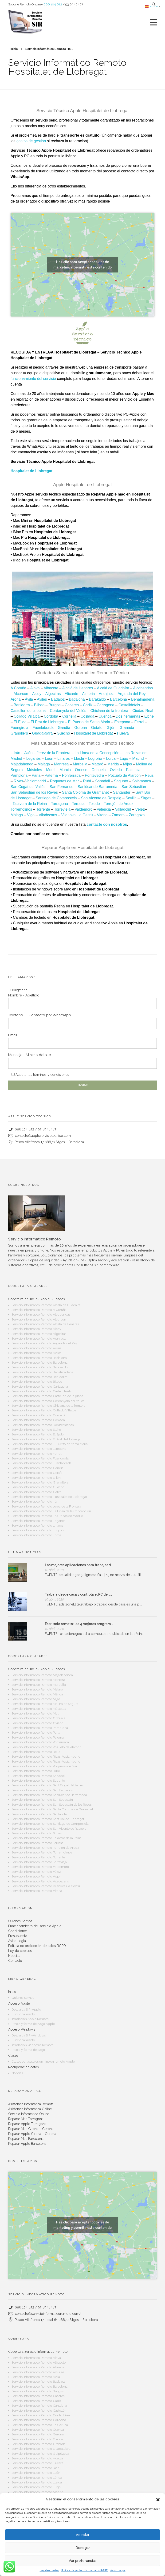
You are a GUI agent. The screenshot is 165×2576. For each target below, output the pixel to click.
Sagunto (121, 781)
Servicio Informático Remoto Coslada (38, 1420)
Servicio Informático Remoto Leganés (38, 1521)
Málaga (44, 764)
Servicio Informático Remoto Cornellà (38, 1415)
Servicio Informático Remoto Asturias (38, 2372)
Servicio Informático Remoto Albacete (39, 2362)
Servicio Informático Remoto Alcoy (36, 1329)
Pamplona (19, 775)
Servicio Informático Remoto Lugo (36, 2487)
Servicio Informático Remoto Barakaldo (40, 1367)
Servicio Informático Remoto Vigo (36, 1876)
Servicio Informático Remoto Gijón (36, 1477)
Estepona (122, 722)
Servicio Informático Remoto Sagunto (38, 1780)
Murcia (65, 770)
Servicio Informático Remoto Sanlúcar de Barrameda (49, 1795)
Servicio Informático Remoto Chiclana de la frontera (48, 1405)
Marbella (80, 764)
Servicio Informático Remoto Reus (36, 1752)
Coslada (87, 716)
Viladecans (48, 815)
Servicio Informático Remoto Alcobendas (41, 1314)
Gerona (80, 728)
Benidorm (22, 705)
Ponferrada (71, 775)
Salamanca (141, 781)
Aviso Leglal (118, 2570)
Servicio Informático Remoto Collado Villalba (44, 1410)
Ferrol (139, 722)
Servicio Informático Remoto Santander (40, 1814)
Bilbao (39, 705)
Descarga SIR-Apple (26, 2009)
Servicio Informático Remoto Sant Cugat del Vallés (47, 1785)
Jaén (28, 753)
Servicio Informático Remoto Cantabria (39, 2405)
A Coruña (18, 688)
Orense (81, 770)
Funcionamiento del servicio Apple (34, 1926)
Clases (13, 2055)
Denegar (82, 2548)
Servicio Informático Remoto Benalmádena (42, 1372)
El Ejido (20, 722)
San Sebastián (134, 787)
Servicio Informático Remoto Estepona (39, 1449)
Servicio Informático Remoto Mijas (36, 1699)
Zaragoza (137, 815)
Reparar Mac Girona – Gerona (30, 2129)
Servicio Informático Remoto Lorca (36, 1535)
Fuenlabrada (43, 728)
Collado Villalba (26, 716)
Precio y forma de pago (28, 2050)
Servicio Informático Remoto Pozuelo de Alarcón (46, 1747)
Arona (16, 699)
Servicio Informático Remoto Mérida (37, 1694)
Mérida (113, 764)
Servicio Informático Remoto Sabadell (39, 1776)
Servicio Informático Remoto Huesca (37, 2463)
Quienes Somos (20, 1921)
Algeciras (53, 694)
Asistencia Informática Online (30, 2109)
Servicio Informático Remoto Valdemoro (40, 1867)
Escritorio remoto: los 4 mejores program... (79, 1624)
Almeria (88, 694)
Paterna (51, 775)
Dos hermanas (128, 716)
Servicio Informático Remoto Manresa (38, 1680)
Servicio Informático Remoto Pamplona (40, 1728)
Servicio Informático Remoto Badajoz (38, 2381)
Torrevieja (62, 809)
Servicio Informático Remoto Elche (36, 1429)
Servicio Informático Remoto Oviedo (37, 1723)
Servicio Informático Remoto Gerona (38, 2434)
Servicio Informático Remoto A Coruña (39, 1310)
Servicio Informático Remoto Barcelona (39, 1362)
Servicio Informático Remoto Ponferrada (40, 1742)
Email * (82, 1041)
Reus (149, 775)
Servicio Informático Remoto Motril (36, 1713)
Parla (36, 775)
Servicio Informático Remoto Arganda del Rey (44, 1343)
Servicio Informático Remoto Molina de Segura (45, 1704)
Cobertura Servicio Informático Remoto (38, 2351)
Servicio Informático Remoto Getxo (37, 1492)
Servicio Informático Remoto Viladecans (40, 1881)
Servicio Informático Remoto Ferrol (37, 1453)
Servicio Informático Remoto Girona (37, 2439)
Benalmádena (142, 699)
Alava (35, 688)
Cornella (69, 716)
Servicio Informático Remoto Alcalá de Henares (45, 1324)
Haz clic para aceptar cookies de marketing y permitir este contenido (82, 264)
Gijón (110, 728)
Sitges (146, 798)
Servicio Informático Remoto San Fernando (42, 1790)
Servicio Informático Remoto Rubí (36, 1771)
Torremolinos (21, 809)
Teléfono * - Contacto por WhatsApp (82, 1021)
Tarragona (59, 804)
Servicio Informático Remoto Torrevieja (39, 1862)
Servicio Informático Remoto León (36, 2472)
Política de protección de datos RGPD (84, 2570)
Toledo (94, 804)
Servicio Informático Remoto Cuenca (38, 2429)
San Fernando (61, 787)
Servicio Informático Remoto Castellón (39, 2410)
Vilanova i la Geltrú (77, 815)
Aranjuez (106, 694)
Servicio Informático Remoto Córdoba (39, 2420)
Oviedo (116, 770)
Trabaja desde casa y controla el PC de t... (78, 1594)
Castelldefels (129, 705)
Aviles (42, 699)
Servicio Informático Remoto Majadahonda (42, 1675)
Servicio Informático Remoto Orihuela (38, 1718)
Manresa (61, 764)
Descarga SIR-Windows (29, 2035)
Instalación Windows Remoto (33, 2045)
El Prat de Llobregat (47, 722)
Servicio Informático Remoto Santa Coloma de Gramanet (52, 1809)
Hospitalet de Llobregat (93, 733)
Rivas (18, 781)
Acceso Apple (19, 2003)
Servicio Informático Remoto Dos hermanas (43, 1425)
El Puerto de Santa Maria (89, 722)
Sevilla (131, 798)
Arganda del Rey (131, 694)
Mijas (127, 764)
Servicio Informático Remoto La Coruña (40, 2425)
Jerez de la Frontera (53, 753)
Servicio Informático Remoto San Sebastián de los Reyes (51, 1804)
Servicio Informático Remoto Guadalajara (41, 2448)
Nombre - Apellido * (82, 1001)
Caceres (72, 705)
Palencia (133, 770)
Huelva (123, 733)
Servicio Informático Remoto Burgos (37, 2391)
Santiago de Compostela (56, 798)
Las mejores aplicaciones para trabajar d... (79, 1565)
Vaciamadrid (35, 781)
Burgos (55, 705)
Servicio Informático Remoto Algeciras (39, 1334)
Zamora (118, 815)
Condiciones (18, 1931)
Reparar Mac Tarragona (25, 2119)
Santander (121, 792)
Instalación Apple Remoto (30, 2019)
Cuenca (104, 716)
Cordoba (51, 716)
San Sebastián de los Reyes (34, 792)
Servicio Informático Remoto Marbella (39, 1684)
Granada (126, 728)
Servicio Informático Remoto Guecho (38, 1487)
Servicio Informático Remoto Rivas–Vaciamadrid (46, 1756)
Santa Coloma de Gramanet (85, 792)
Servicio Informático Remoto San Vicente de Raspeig (49, 1828)
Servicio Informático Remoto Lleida (37, 2482)
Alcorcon (20, 694)
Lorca (111, 758)
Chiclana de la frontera (109, 711)
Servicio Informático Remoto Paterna (38, 1737)
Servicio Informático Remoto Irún (35, 1501)
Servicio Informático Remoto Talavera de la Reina (47, 1838)
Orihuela (98, 770)
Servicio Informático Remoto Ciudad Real (41, 2415)
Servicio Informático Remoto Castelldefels (41, 1391)
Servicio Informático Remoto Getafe (37, 1473)
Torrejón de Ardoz (118, 804)
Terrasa (78, 804)
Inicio (14, 49)
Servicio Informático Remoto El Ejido (38, 1434)
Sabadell (102, 781)
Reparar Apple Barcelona (27, 2143)
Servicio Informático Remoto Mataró (37, 1689)
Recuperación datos (23, 2067)
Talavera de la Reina (30, 804)
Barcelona (118, 699)
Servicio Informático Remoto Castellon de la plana (47, 1396)
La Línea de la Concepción (97, 753)
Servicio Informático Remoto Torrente (38, 1857)
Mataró (97, 764)
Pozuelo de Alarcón (124, 775)
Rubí (87, 781)
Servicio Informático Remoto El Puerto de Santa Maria (50, 1444)
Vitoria (102, 815)
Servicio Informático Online (28, 2114)
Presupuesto (17, 1936)
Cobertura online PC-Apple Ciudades (36, 1299)
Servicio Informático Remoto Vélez (36, 1871)
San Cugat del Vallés (28, 787)
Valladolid (123, 809)
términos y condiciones (51, 1075)
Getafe (96, 728)
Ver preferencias (83, 2561)
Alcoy (36, 694)
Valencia (104, 809)
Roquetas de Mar (64, 781)
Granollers (19, 733)
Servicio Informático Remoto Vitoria (37, 1891)
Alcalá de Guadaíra (113, 688)
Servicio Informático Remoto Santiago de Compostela (50, 1823)
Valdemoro (83, 809)
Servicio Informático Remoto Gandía (37, 1468)
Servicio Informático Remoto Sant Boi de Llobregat (48, 1819)
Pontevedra (94, 775)
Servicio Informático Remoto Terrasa (37, 1843)
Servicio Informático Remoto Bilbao (37, 1381)
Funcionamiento (23, 2014)
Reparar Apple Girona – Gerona (32, 2134)
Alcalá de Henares (77, 688)
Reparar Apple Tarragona (27, 2124)
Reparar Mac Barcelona (25, 2139)
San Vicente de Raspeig (101, 798)
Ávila (29, 699)
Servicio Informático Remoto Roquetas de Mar (44, 1766)
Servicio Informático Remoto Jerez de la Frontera (46, 1506)
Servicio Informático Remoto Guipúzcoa (40, 2453)
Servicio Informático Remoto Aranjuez (39, 1338)
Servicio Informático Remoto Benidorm (39, 1377)
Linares (63, 758)
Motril (50, 770)
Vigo (31, 815)
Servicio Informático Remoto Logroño (39, 1530)
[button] (158, 2499)
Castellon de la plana (28, 711)
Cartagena (105, 705)
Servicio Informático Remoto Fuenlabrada (41, 1463)
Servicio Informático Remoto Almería (38, 2367)
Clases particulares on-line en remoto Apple (43, 2061)
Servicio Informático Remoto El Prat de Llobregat (47, 1439)
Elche (149, 716)
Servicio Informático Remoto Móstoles (39, 1709)
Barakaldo (97, 699)
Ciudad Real (142, 711)
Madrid (138, 758)
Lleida (79, 758)
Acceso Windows (21, 2029)
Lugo (124, 758)
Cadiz (88, 705)
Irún (17, 753)
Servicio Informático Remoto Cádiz (37, 2401)
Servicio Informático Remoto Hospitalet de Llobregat (49, 1497)
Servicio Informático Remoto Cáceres (38, 2396)
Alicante (71, 694)
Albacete (51, 688)
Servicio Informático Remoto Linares (37, 1525)
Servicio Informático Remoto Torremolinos (42, 1852)
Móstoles (34, 770)
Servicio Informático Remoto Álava (36, 2358)
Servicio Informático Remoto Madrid (37, 2492)
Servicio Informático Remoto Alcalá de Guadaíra (46, 1305)
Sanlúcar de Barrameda (97, 787)
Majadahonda (22, 764)
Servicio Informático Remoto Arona (37, 1348)
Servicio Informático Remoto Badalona (39, 1358)
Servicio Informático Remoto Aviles (36, 1353)
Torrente (43, 809)
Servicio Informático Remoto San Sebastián (42, 1799)
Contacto (15, 1960)
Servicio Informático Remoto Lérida (37, 2477)
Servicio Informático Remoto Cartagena (40, 1386)
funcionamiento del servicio (33, 379)
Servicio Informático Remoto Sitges (37, 1833)
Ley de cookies (49, 2570)
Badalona (77, 699)
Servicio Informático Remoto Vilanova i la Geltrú (46, 1886)
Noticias (14, 1956)
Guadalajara (42, 733)
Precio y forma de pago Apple (33, 2024)
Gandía (64, 728)
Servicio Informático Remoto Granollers (40, 1482)
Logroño (95, 758)
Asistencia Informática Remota (31, 2104)
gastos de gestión (31, 141)
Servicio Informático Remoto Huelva (37, 2458)
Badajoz (58, 699)
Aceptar (82, 2535)
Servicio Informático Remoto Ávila (36, 2377)
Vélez (140, 809)
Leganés (33, 758)
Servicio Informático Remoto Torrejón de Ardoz (45, 1847)
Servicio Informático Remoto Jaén (35, 2468)
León (49, 758)
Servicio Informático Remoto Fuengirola (40, 1458)
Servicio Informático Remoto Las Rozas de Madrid (47, 1516)
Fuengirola (19, 728)
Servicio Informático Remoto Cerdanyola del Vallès (48, 1401)
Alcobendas (143, 688)
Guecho (63, 733)
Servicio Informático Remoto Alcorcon (39, 1319)
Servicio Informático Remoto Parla (36, 1732)
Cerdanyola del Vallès (68, 711)
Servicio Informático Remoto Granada (39, 2444)
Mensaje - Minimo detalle (82, 1061)
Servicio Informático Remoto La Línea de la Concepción (51, 1511)
